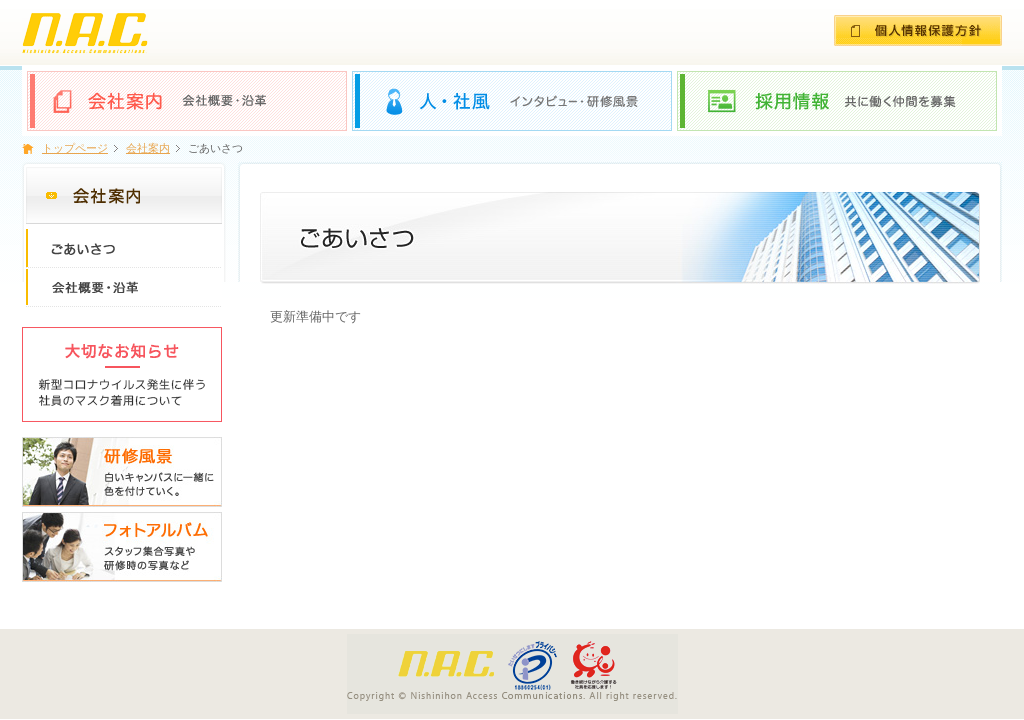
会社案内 (148, 148)
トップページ (75, 148)
